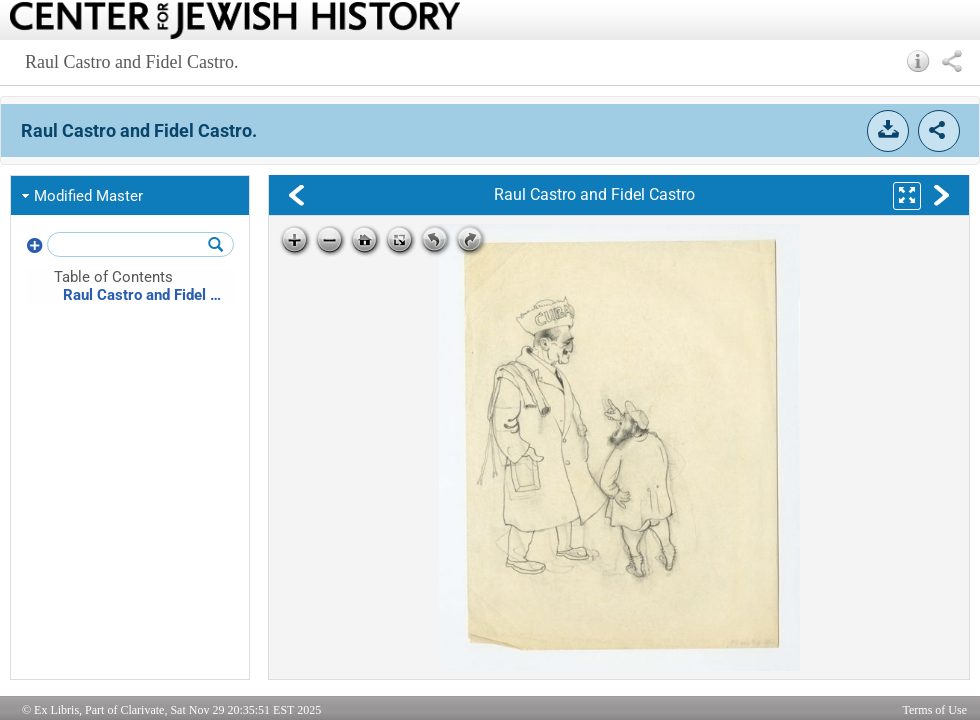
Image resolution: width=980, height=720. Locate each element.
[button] (918, 61)
